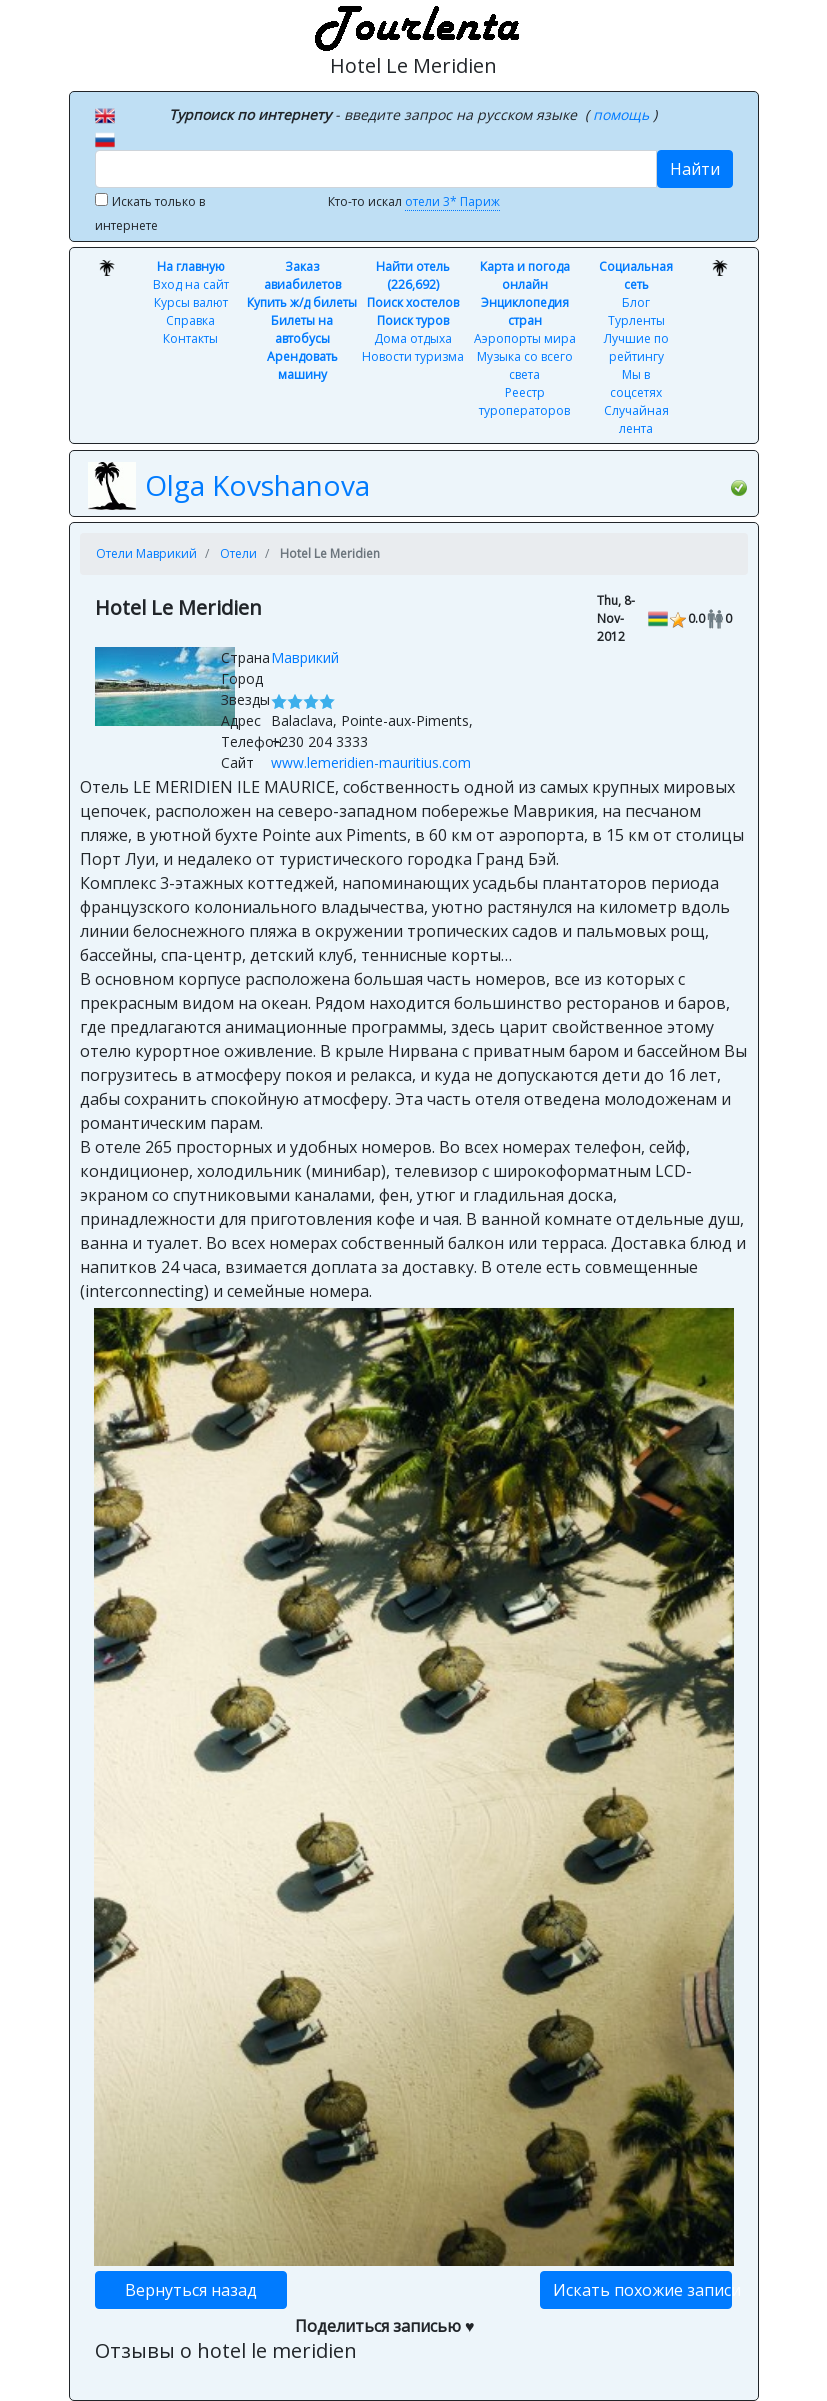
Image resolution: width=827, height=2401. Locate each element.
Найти (695, 169)
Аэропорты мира (525, 338)
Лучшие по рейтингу (636, 347)
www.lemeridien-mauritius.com (371, 762)
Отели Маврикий (146, 553)
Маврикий (305, 657)
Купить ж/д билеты (302, 302)
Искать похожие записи (643, 2290)
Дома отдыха (413, 338)
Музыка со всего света (525, 365)
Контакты (190, 338)
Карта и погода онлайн (525, 275)
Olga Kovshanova (257, 485)
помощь (623, 114)
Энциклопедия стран (525, 311)
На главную (191, 266)
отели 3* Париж (452, 201)
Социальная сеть (636, 275)
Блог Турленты (636, 311)
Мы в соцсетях (636, 383)
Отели (238, 553)
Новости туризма (413, 356)
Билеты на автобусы (302, 329)
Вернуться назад (191, 2290)
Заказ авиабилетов (302, 275)
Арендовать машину (302, 365)
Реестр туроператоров (524, 401)
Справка (190, 320)
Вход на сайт (191, 284)
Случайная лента (636, 419)
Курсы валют (191, 302)
